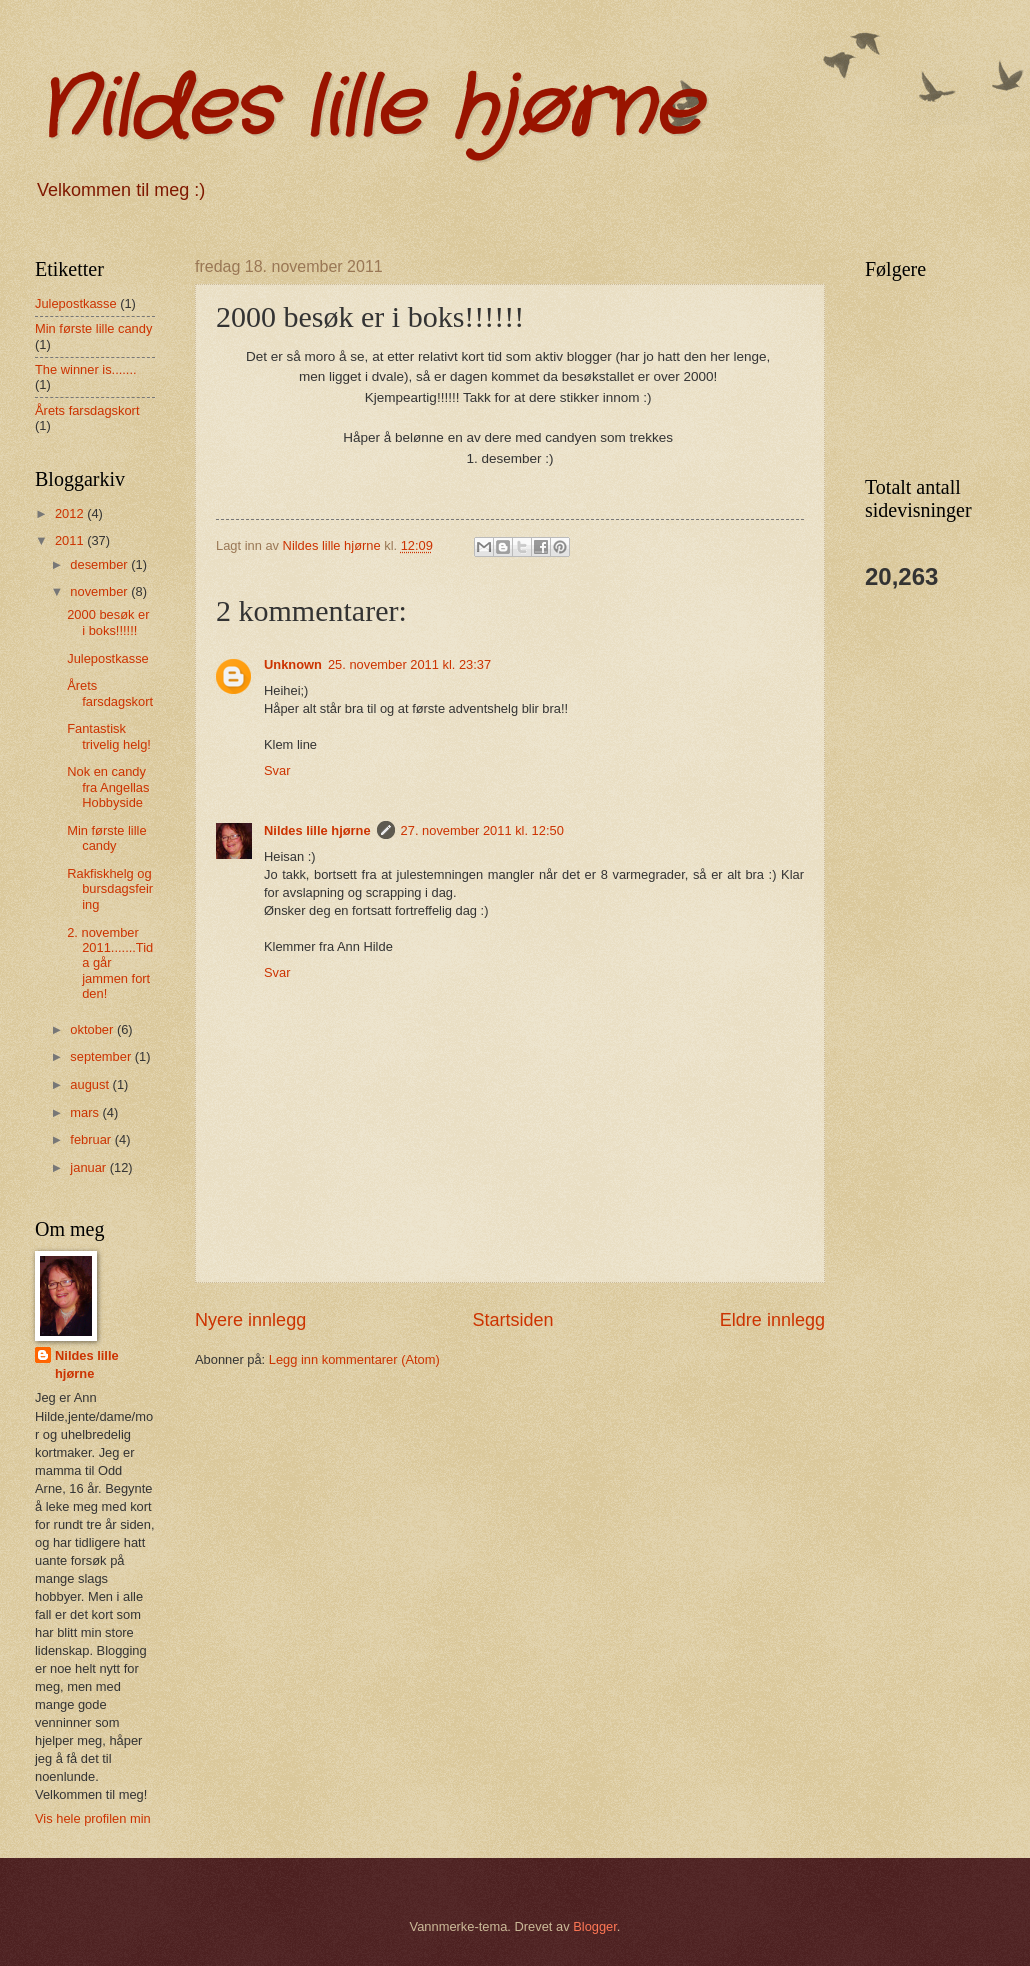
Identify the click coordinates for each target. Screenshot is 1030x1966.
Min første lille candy (93, 328)
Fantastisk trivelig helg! (109, 736)
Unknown (293, 664)
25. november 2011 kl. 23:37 (409, 664)
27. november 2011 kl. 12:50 (482, 830)
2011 (71, 540)
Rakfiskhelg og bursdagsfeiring (110, 889)
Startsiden (512, 1320)
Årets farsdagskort (87, 410)
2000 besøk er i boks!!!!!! (108, 622)
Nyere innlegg (250, 1320)
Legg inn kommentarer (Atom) (354, 1359)
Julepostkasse (76, 303)
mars (86, 1112)
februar (92, 1139)
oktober (93, 1029)
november (100, 591)
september (102, 1056)
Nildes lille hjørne (367, 110)
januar (89, 1167)
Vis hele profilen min (93, 1818)
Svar (277, 770)
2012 (71, 513)
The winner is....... (86, 369)
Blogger (595, 1926)
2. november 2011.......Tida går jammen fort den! (110, 963)
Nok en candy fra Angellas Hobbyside (108, 787)
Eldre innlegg (772, 1320)
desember (100, 564)
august (91, 1084)
